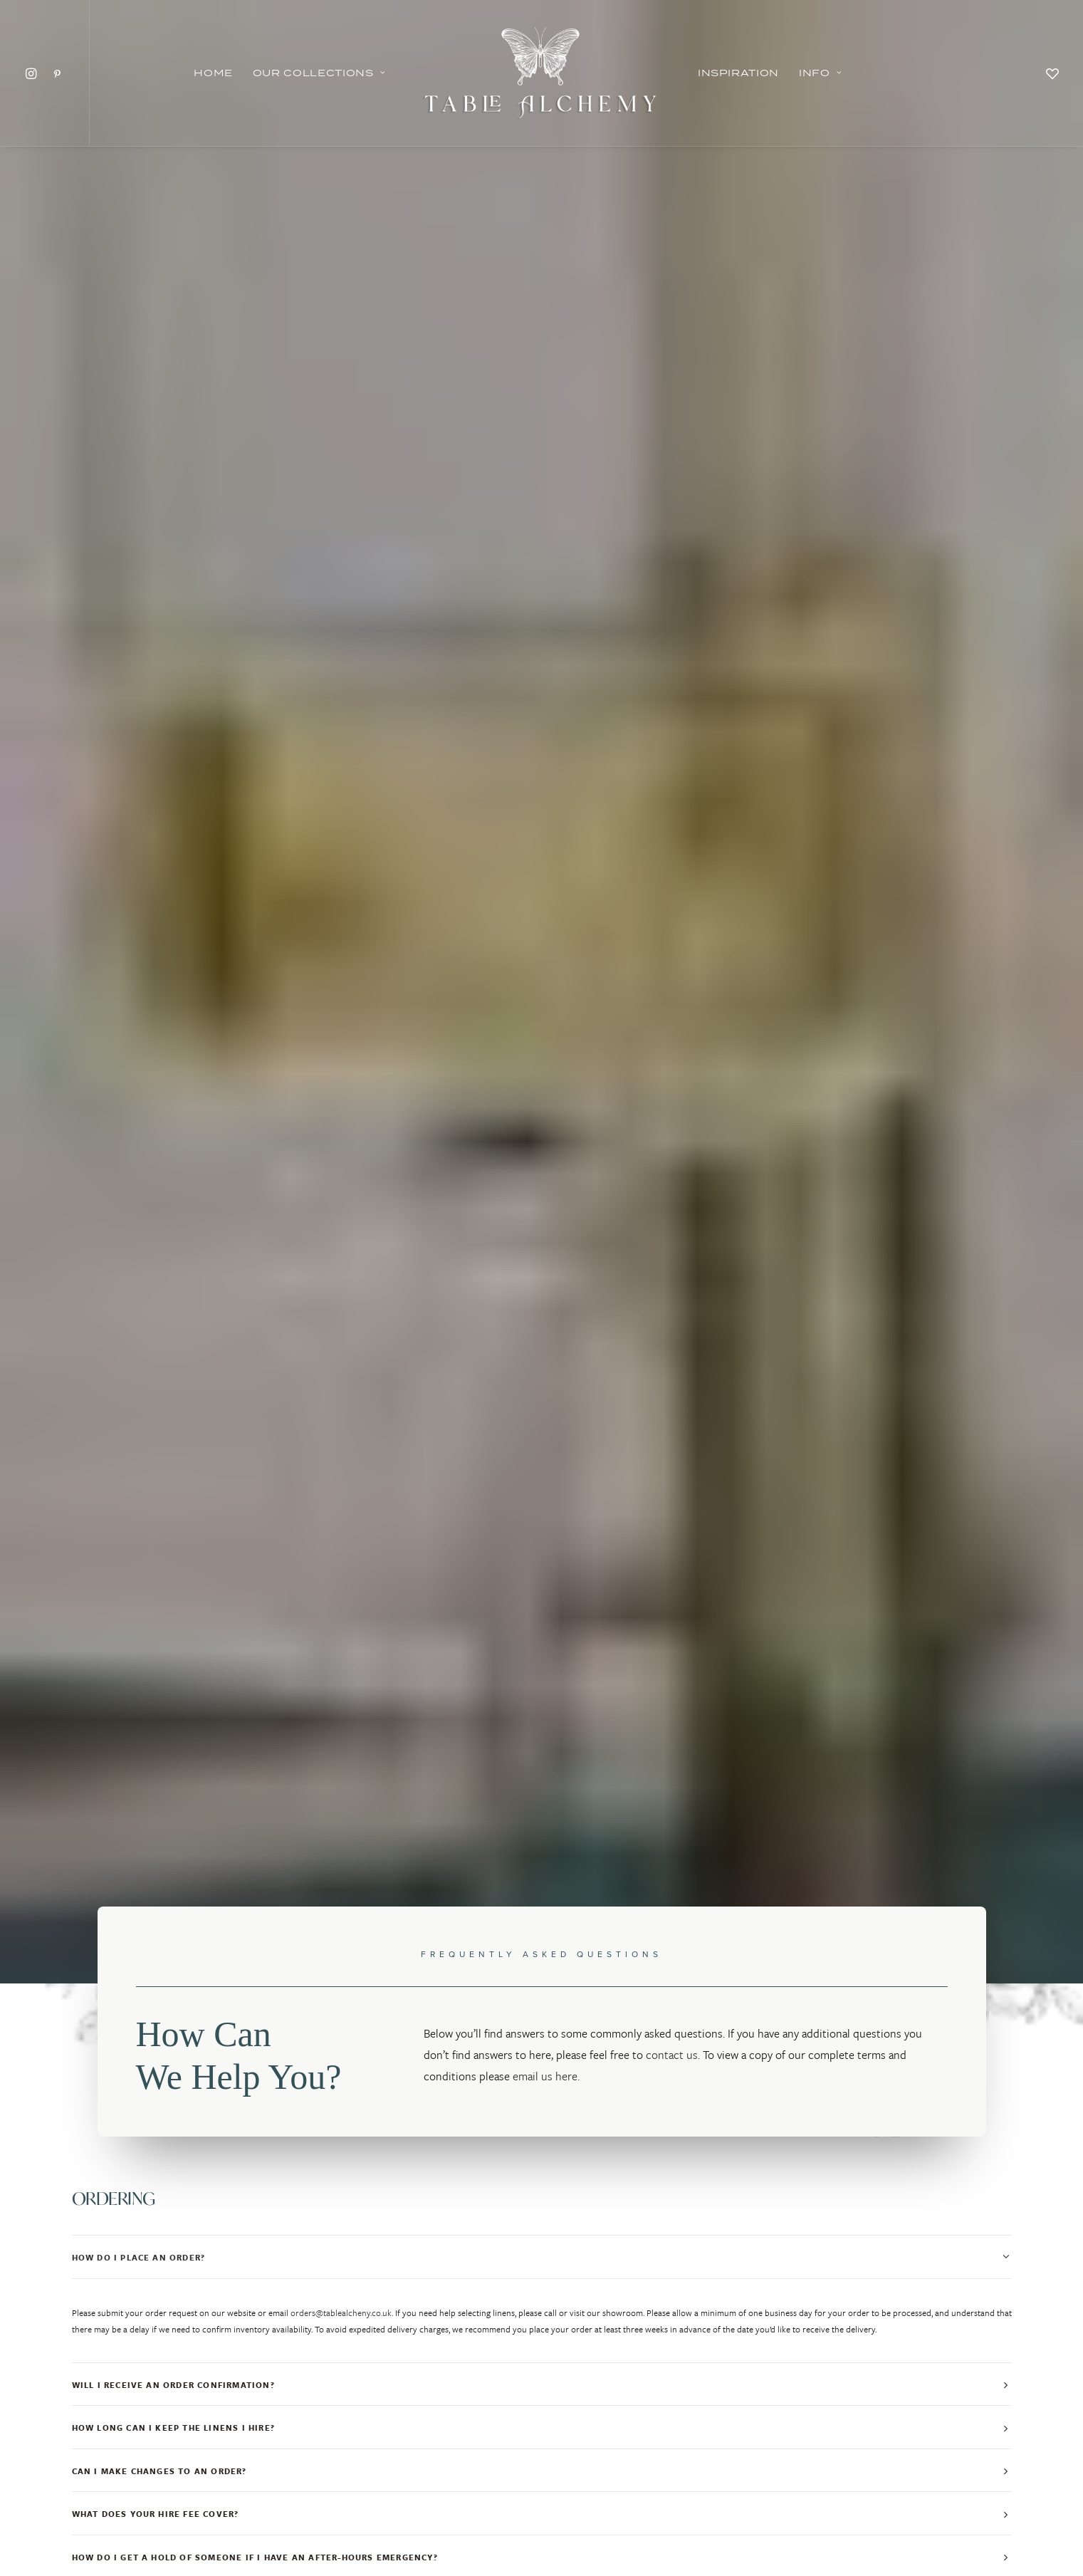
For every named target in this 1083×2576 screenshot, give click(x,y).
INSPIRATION (380, 2474)
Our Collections (319, 72)
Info (820, 72)
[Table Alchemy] (541, 73)
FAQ (702, 2474)
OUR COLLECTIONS (220, 2474)
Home (213, 72)
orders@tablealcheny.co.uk (341, 723)
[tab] (542, 668)
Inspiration (738, 72)
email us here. (546, 487)
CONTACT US (863, 2474)
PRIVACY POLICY (541, 2474)
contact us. (673, 465)
